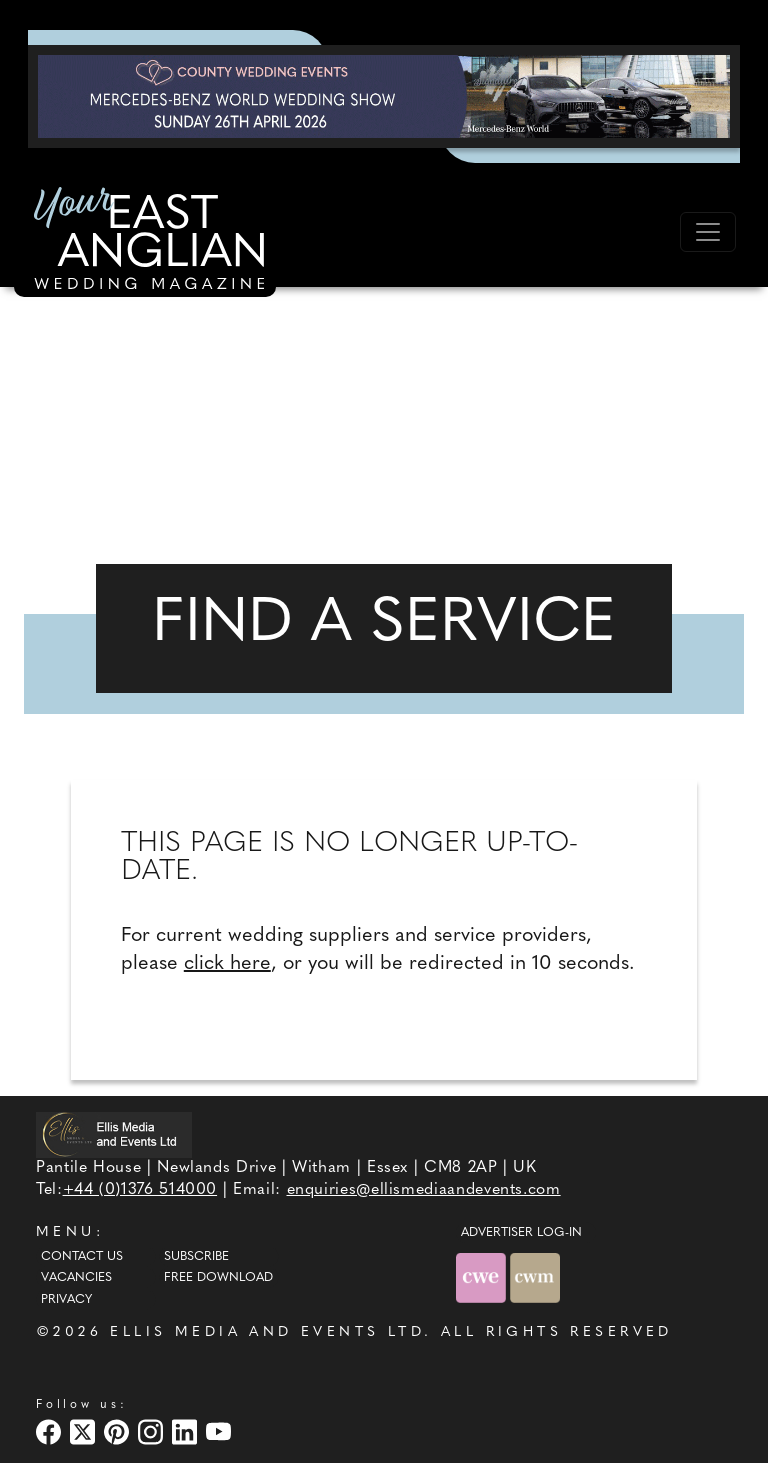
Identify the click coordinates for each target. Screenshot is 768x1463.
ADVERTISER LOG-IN (521, 1233)
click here (227, 964)
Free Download (218, 1278)
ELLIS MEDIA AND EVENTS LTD (267, 1332)
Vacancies (76, 1278)
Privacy (66, 1300)
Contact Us (82, 1257)
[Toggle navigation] (708, 232)
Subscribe (196, 1257)
